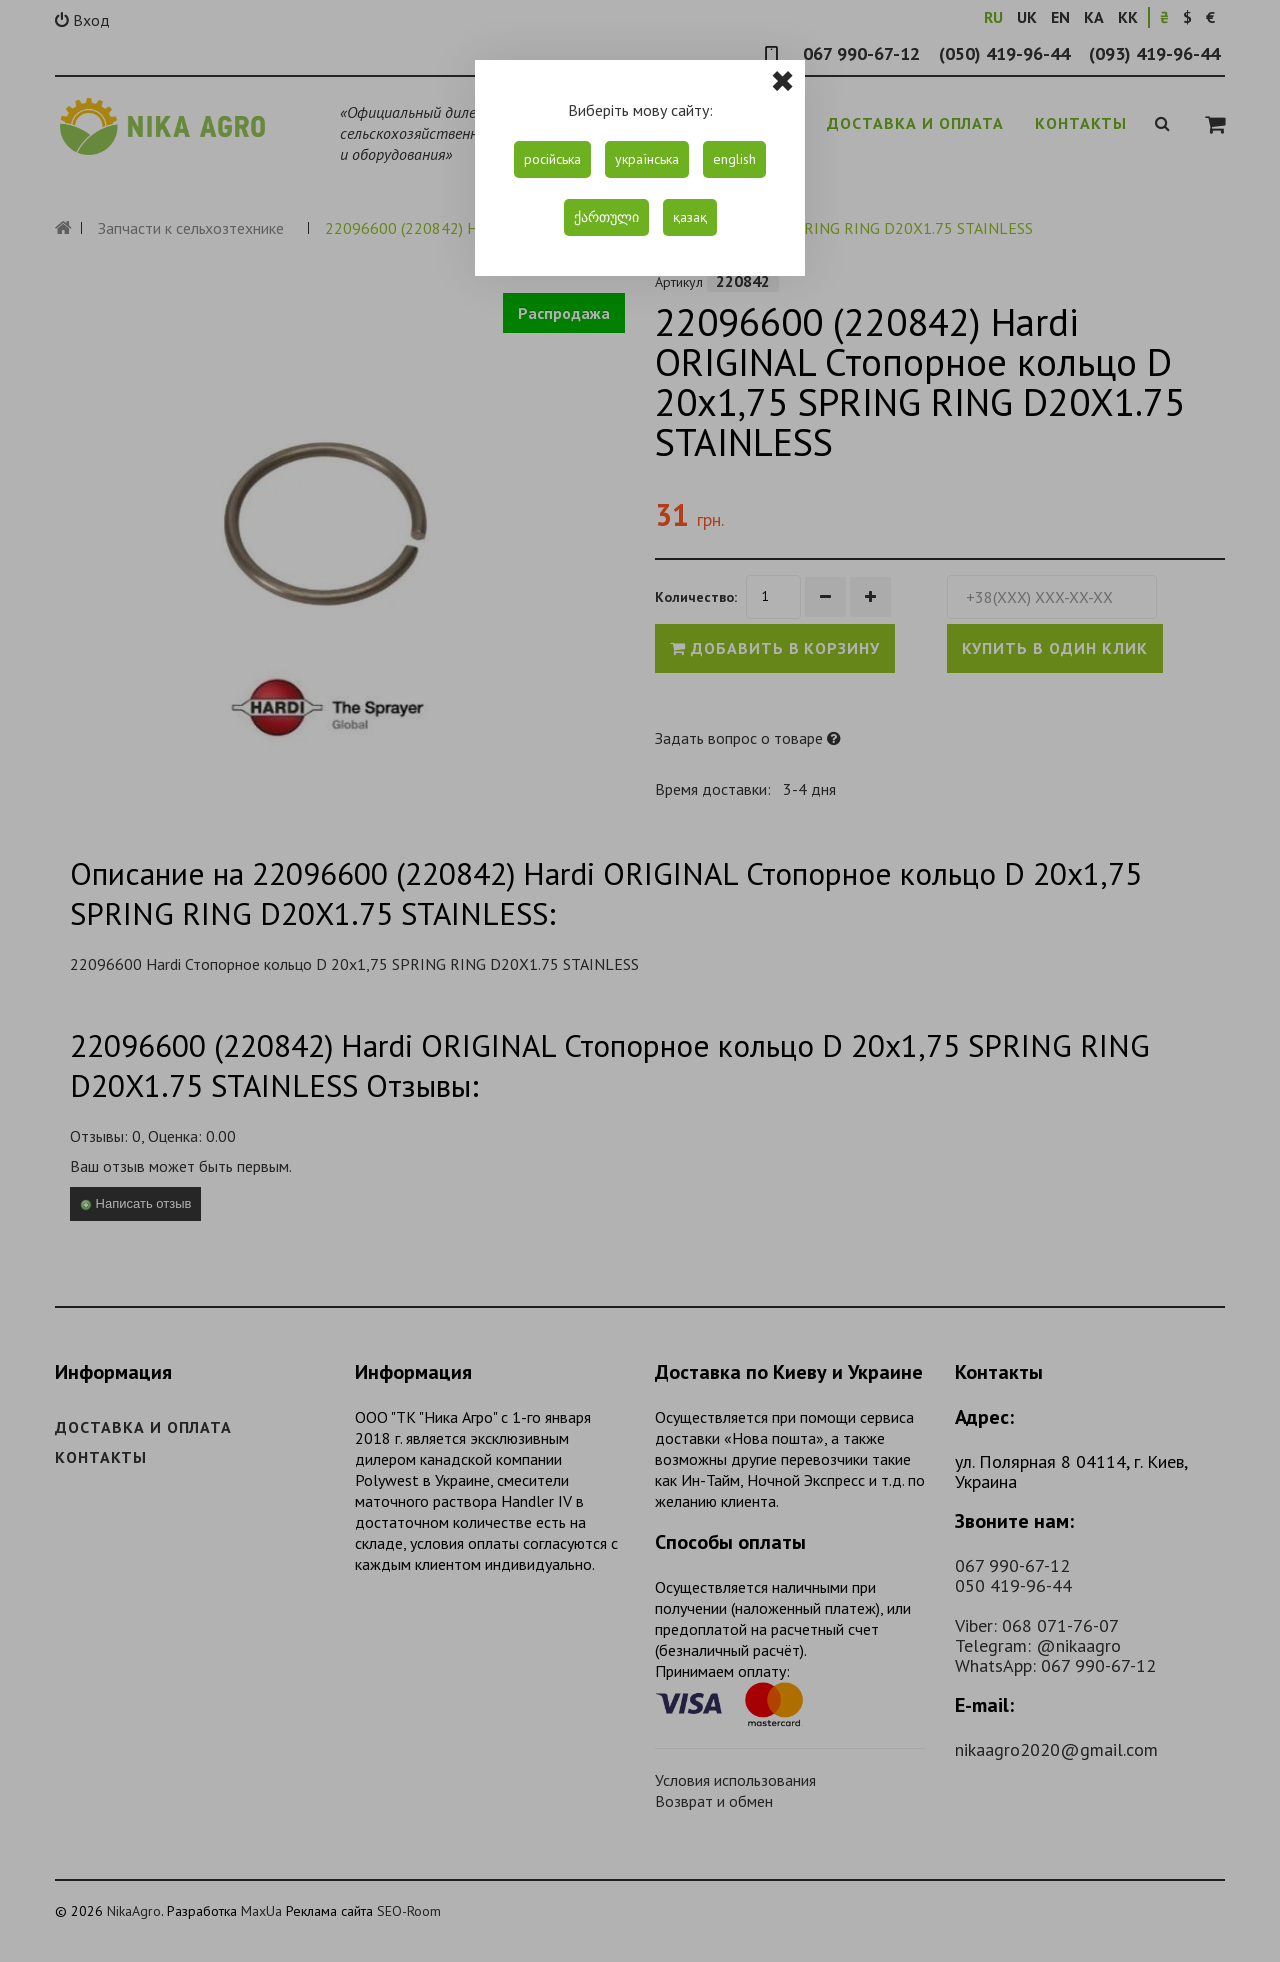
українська (647, 159)
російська (552, 159)
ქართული (606, 217)
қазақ (690, 217)
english (734, 159)
